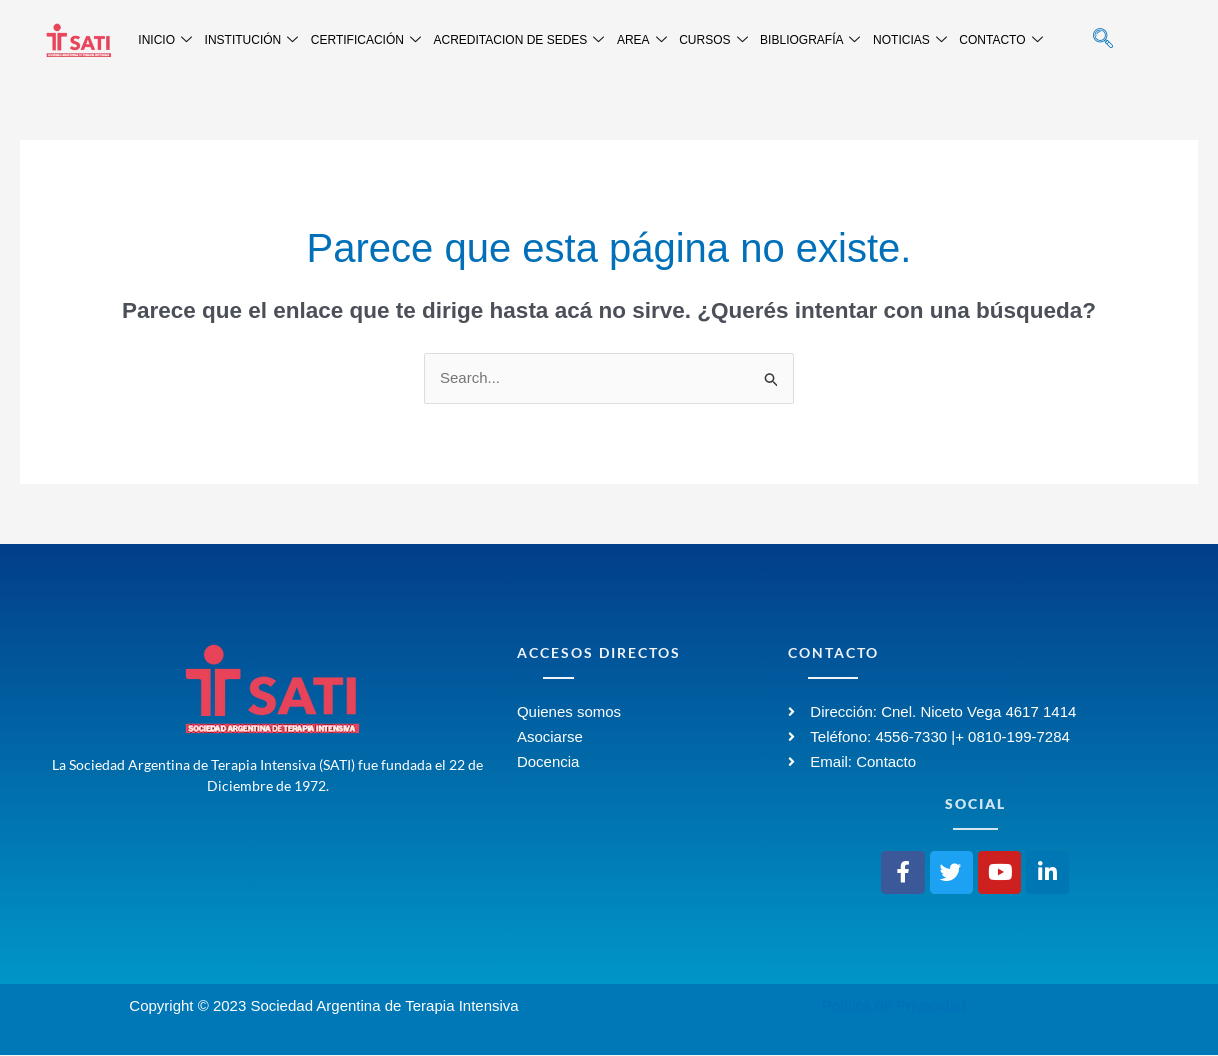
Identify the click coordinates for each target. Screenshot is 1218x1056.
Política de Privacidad (894, 1006)
